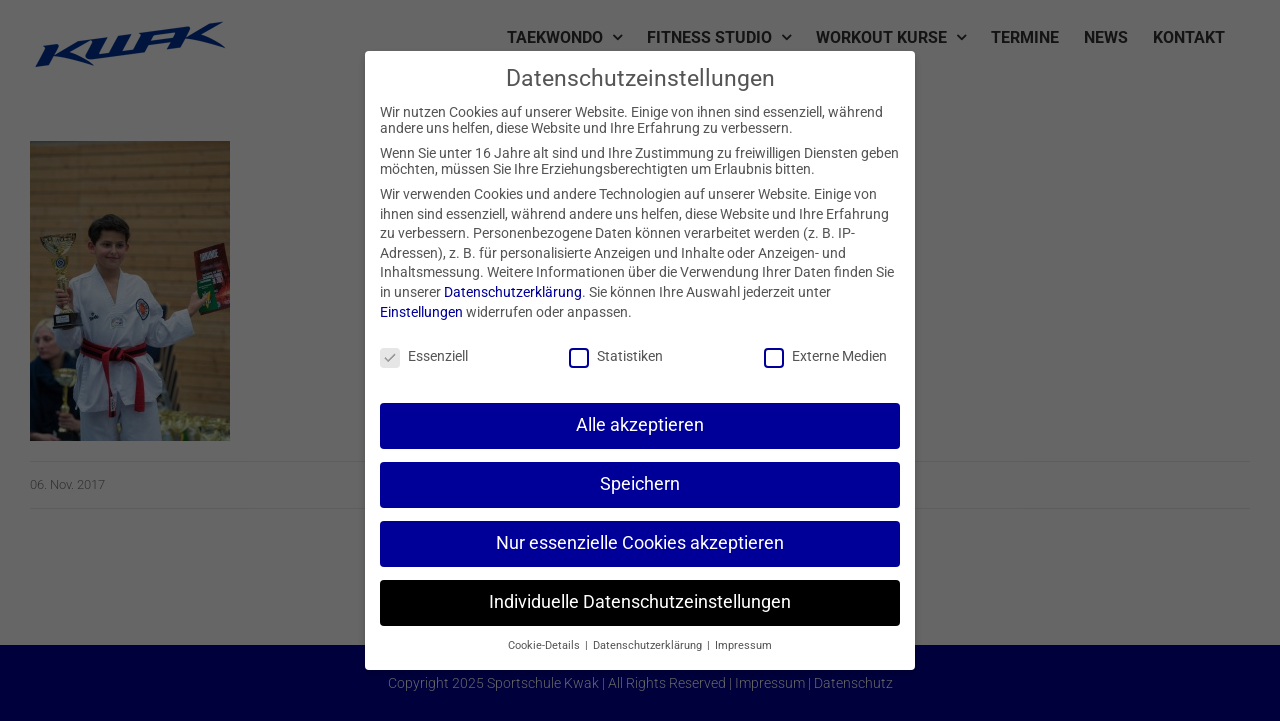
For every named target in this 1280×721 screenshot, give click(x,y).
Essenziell (424, 356)
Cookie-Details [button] (545, 645)
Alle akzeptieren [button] (640, 425)
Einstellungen (421, 312)
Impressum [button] (743, 645)
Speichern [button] (640, 484)
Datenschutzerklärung (513, 292)
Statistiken (616, 356)
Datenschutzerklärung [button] (649, 645)
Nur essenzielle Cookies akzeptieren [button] (640, 543)
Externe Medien (825, 356)
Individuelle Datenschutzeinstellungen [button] (640, 602)
